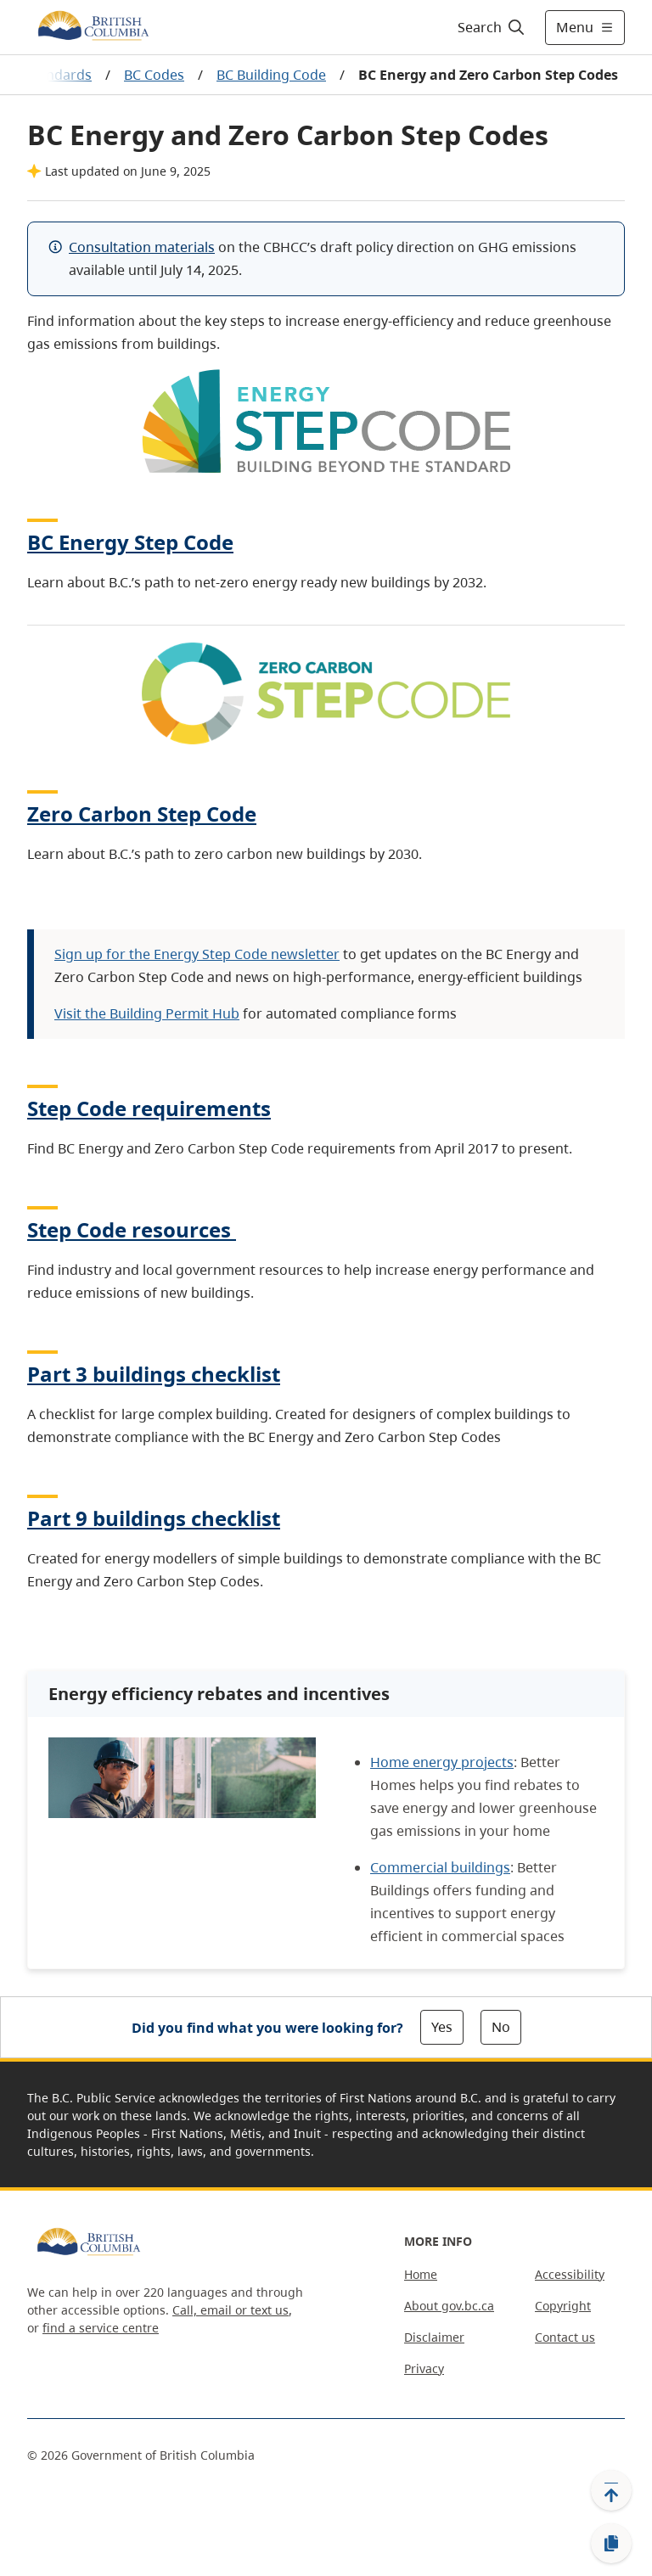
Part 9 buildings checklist (153, 1518)
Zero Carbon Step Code (141, 814)
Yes (441, 2027)
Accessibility (569, 2274)
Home (420, 2274)
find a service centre (100, 2328)
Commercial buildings (440, 1867)
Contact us (565, 2337)
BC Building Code (271, 74)
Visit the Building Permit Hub (146, 1013)
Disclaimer (434, 2337)
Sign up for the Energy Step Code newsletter (197, 954)
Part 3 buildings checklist (153, 1374)
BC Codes (154, 74)
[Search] (491, 27)
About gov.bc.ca (449, 2306)
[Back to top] (611, 2490)
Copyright (563, 2306)
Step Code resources (131, 1229)
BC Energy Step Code (130, 542)
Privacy (424, 2368)
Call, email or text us (230, 2310)
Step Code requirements (149, 1108)
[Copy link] (611, 2543)
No (501, 2027)
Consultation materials (142, 247)
